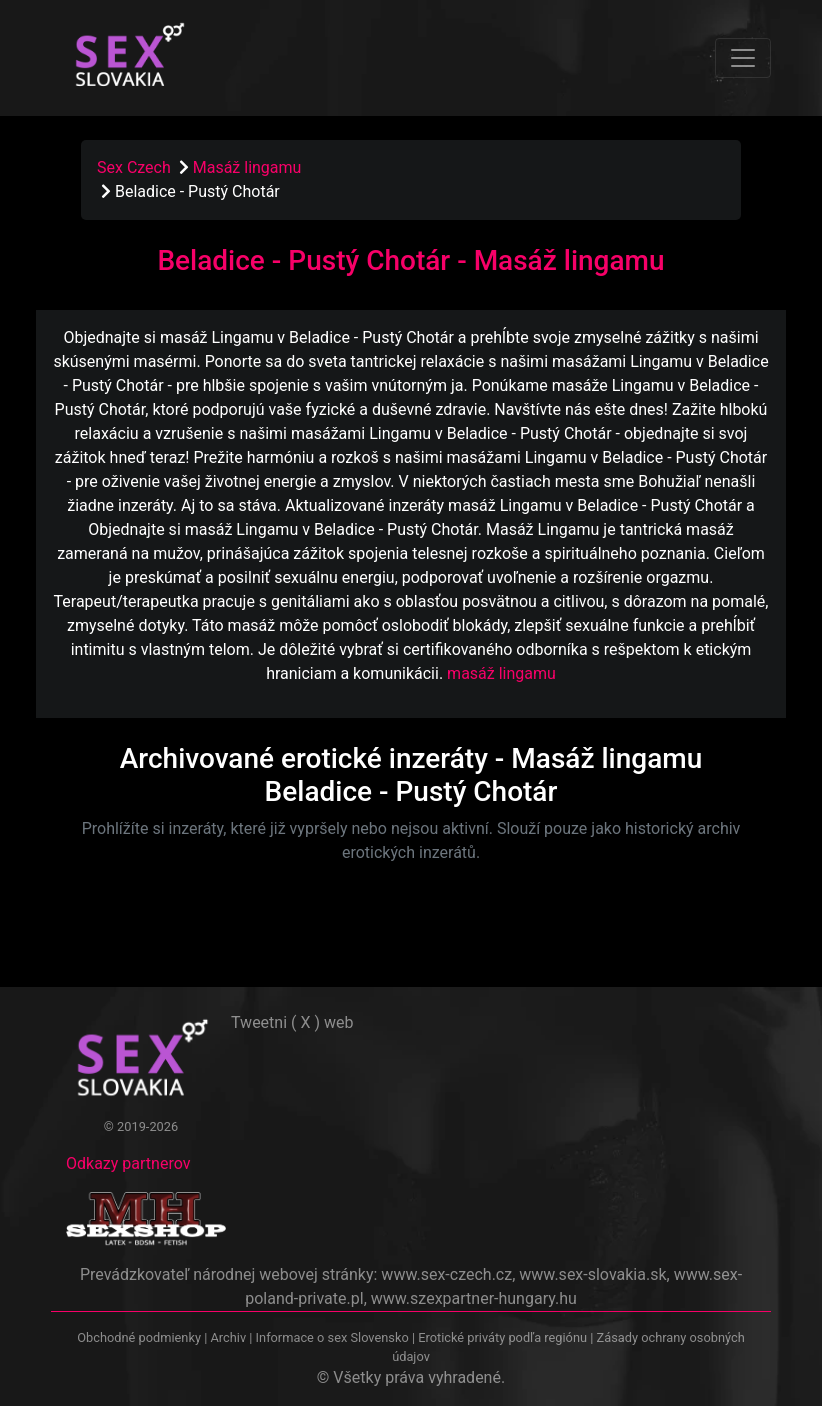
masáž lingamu (501, 673)
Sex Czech (134, 167)
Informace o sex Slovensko (332, 1337)
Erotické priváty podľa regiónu (502, 1337)
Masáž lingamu (247, 167)
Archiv (228, 1337)
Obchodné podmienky (140, 1337)
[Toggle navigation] (743, 58)
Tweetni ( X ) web (292, 1022)
